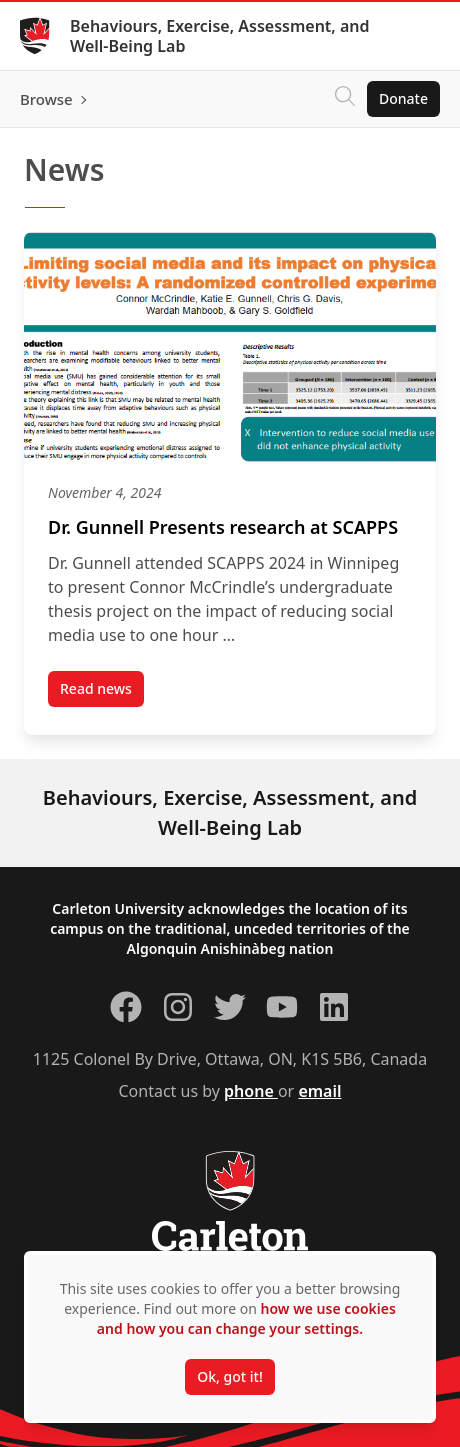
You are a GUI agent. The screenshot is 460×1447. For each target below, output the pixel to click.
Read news (102, 693)
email (319, 1091)
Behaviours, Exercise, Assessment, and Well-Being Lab (220, 36)
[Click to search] (345, 99)
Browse (46, 99)
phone (251, 1091)
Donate (403, 98)
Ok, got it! (229, 1376)
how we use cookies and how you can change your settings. (246, 1318)
